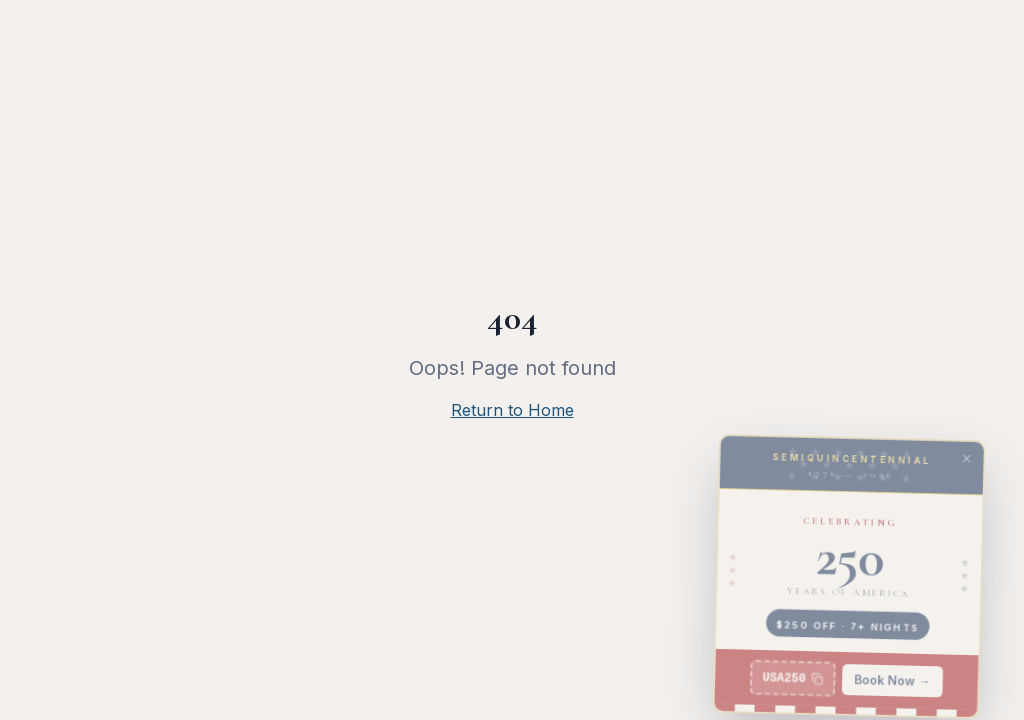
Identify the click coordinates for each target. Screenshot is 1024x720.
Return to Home (512, 410)
